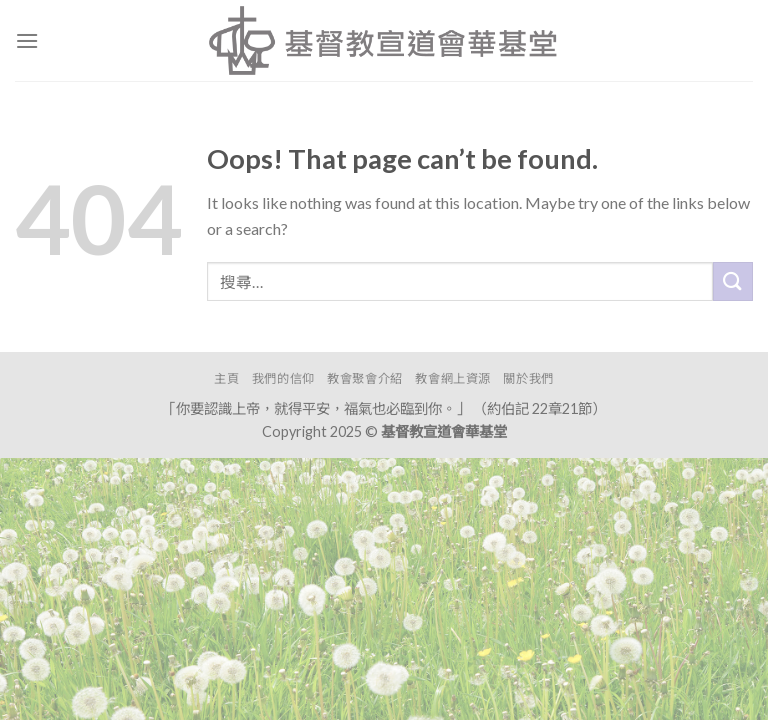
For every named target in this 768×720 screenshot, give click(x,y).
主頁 (226, 378)
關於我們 (528, 378)
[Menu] (27, 40)
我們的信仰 (283, 378)
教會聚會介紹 (365, 378)
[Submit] (733, 281)
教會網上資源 (453, 378)
